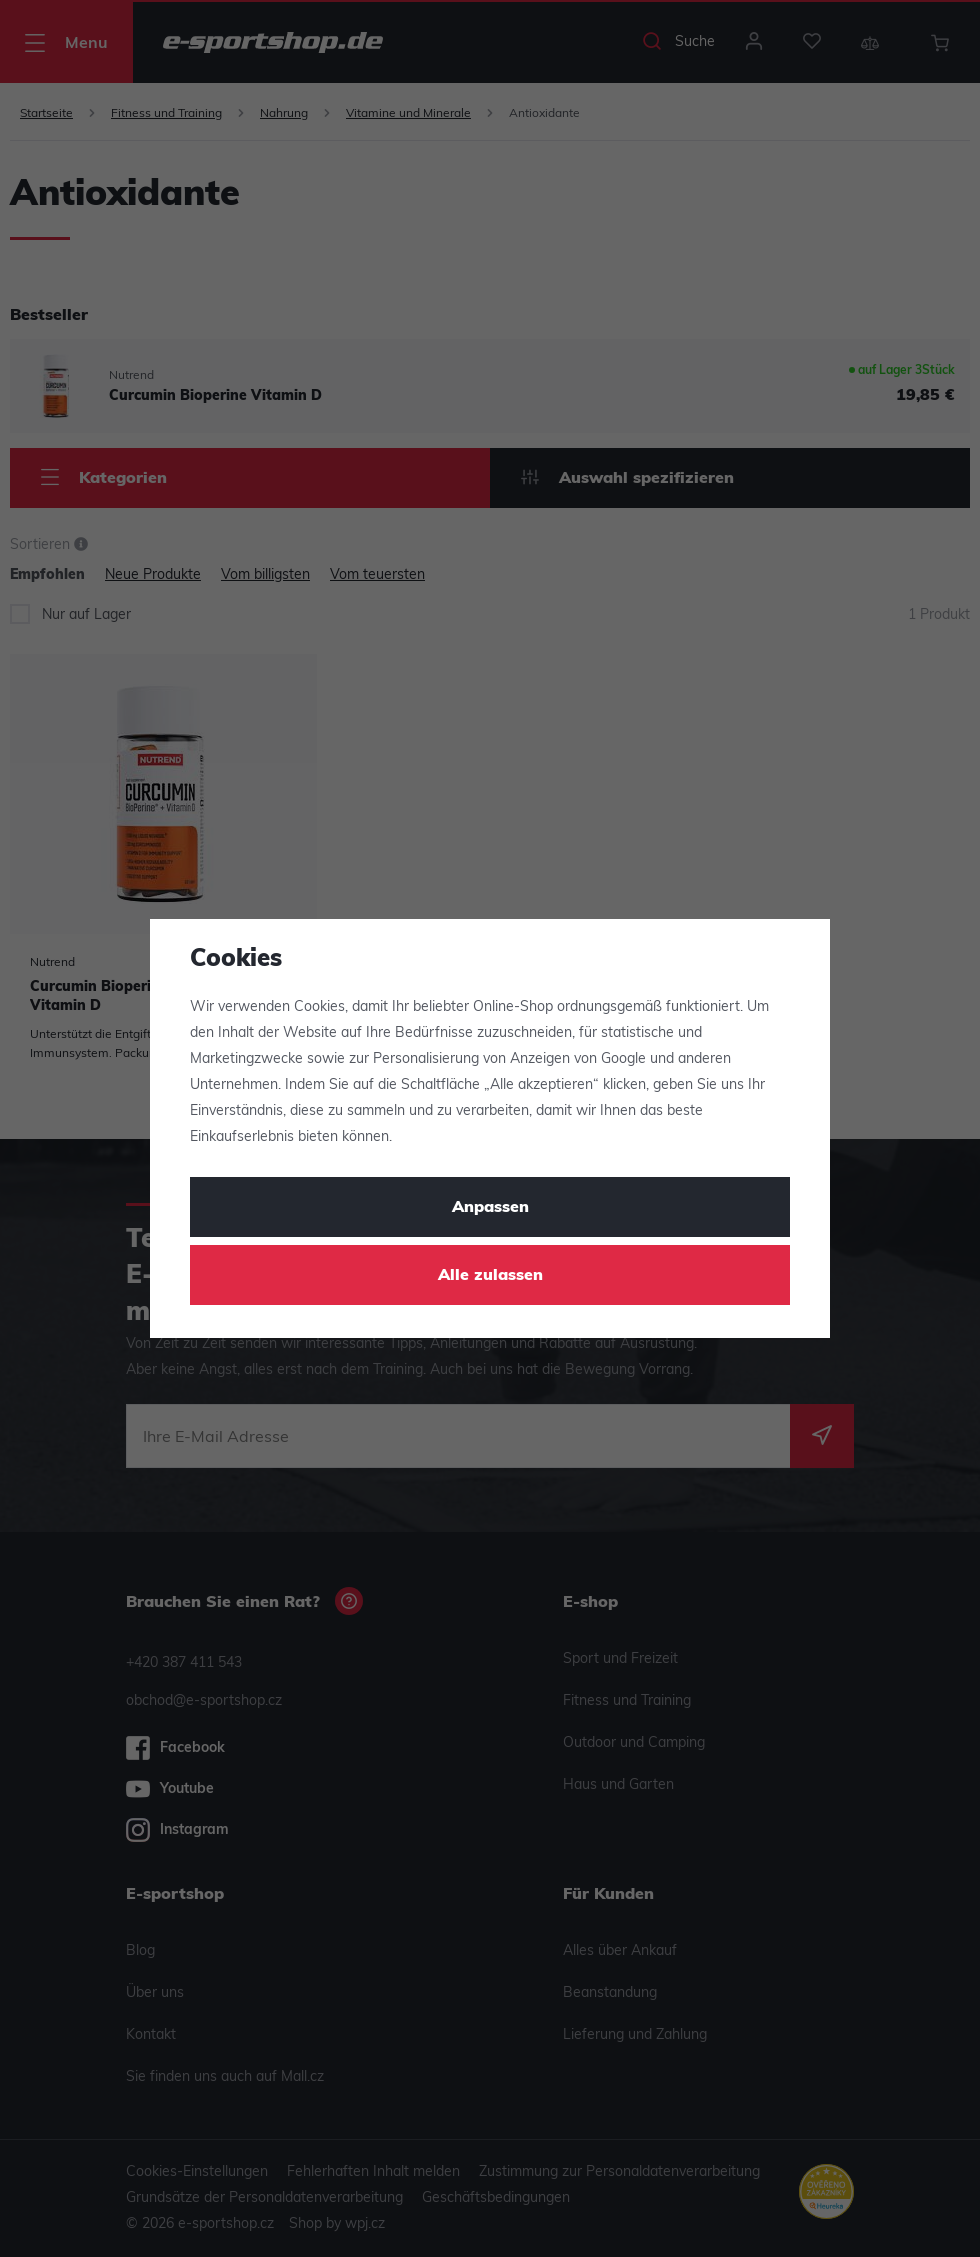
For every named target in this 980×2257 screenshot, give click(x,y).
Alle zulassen (490, 1276)
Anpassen (490, 1208)
